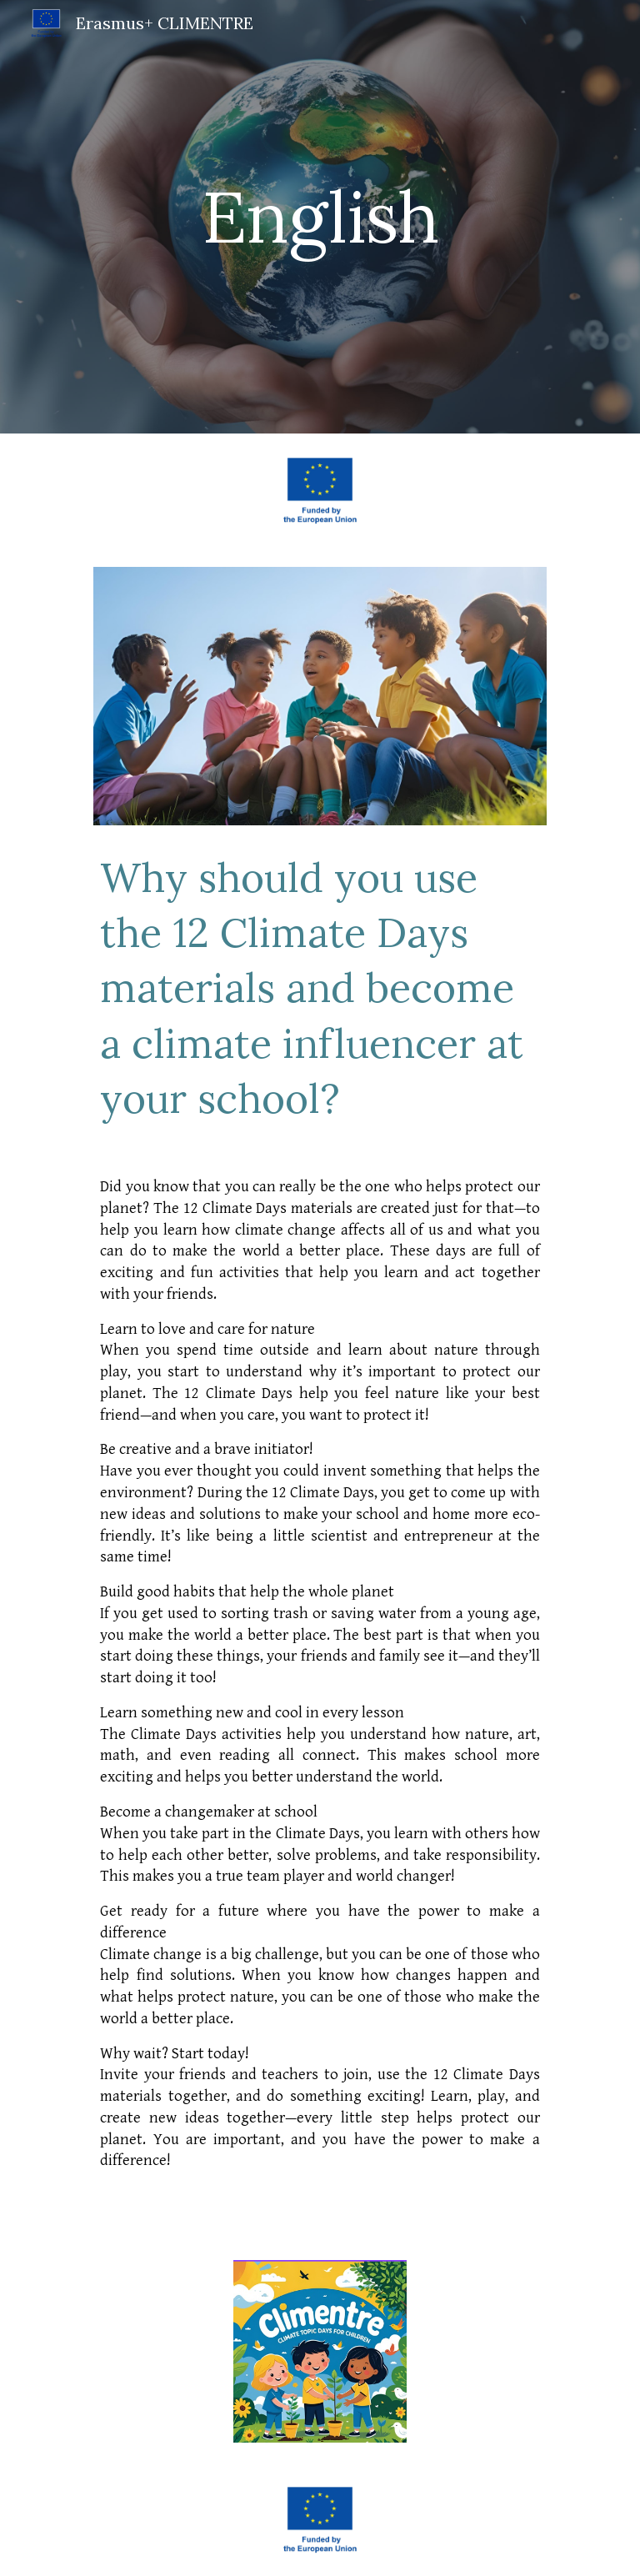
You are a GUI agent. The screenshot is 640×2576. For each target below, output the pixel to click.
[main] (319, 216)
